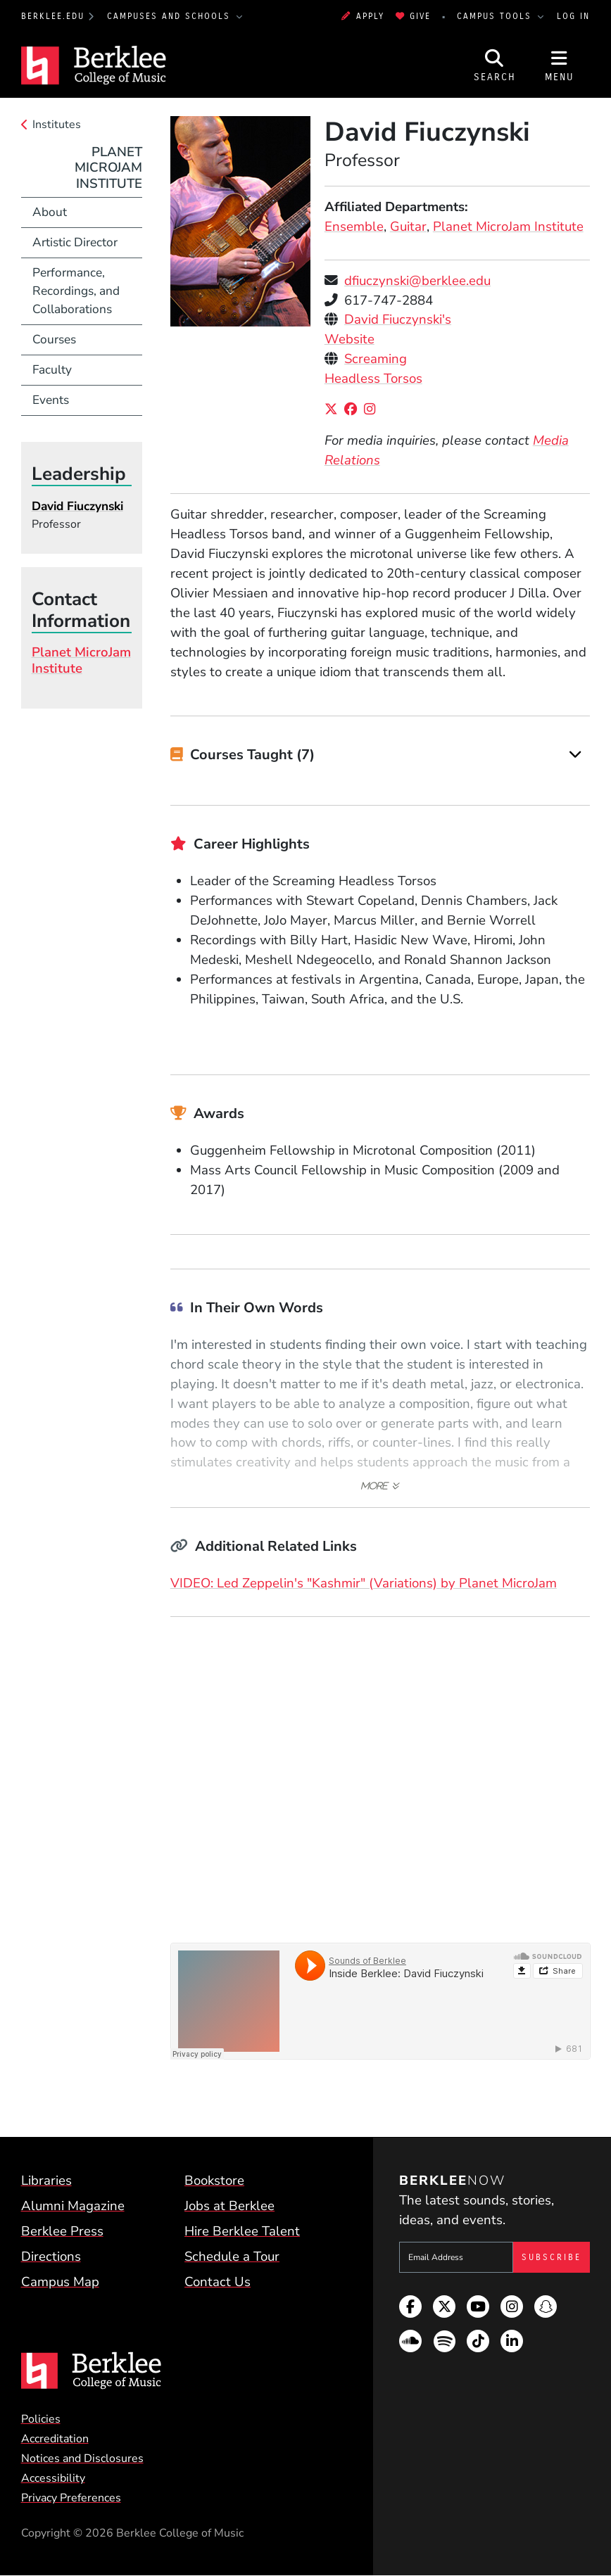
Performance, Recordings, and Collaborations (76, 290)
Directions (51, 2256)
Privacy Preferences (71, 2498)
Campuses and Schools (170, 16)
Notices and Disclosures (82, 2458)
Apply (362, 16)
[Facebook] (354, 409)
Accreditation (55, 2439)
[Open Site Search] (494, 65)
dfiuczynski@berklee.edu (417, 281)
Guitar (408, 226)
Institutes (56, 124)
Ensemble (354, 226)
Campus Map (60, 2282)
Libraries (46, 2180)
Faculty (52, 369)
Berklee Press (62, 2231)
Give (413, 16)
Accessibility (53, 2478)
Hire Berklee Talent (242, 2231)
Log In (573, 16)
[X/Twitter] (334, 409)
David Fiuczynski (77, 505)
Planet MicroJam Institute (508, 226)
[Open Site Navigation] (559, 65)
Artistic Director (75, 242)
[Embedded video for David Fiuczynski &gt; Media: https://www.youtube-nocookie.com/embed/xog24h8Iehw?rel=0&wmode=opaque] (380, 1772)
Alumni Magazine (73, 2206)
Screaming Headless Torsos (373, 369)
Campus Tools (496, 16)
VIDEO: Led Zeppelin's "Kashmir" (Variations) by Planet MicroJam (363, 1583)
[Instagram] (373, 409)
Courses (54, 339)
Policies (41, 2419)
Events (50, 399)
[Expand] (575, 754)
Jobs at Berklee (229, 2206)
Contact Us (217, 2282)
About (49, 211)
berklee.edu (52, 16)
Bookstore (214, 2180)
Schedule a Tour (231, 2256)
